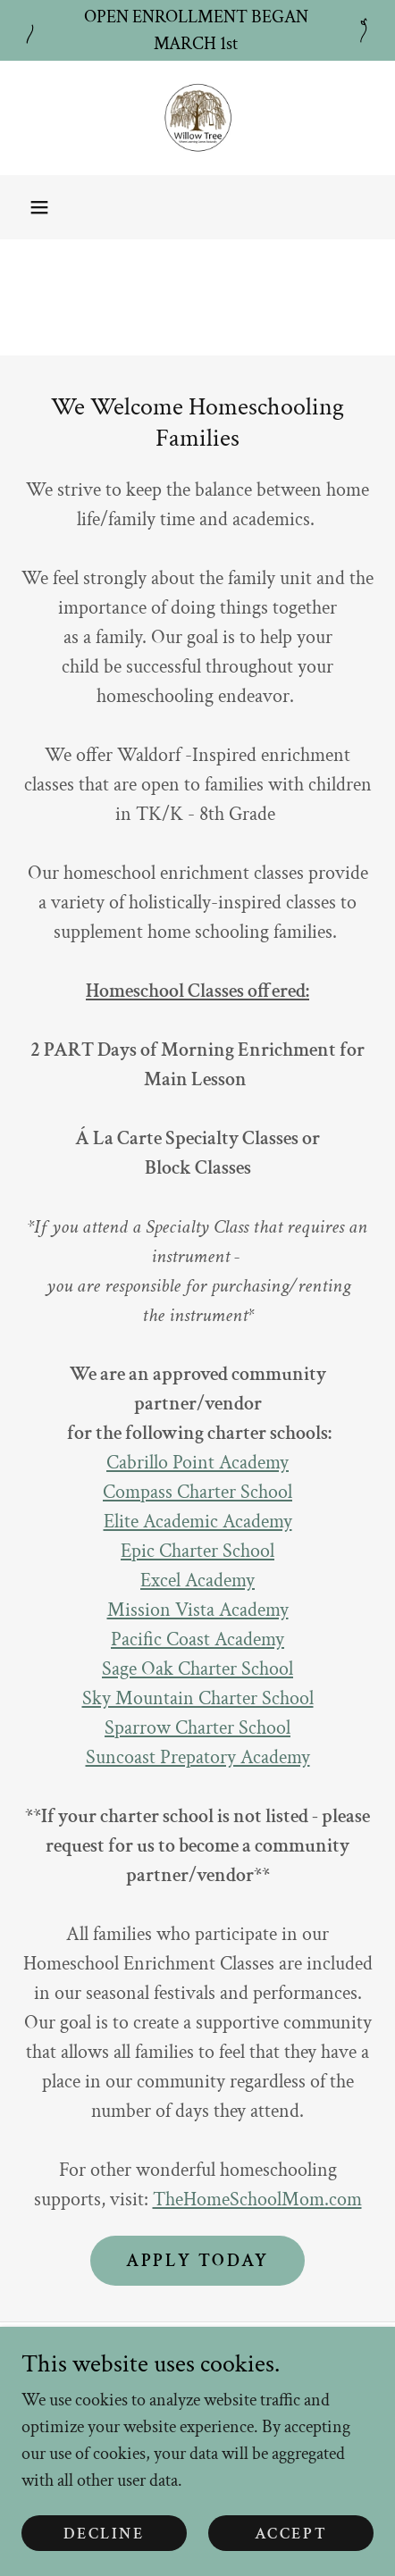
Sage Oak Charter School (197, 1669)
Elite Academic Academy (198, 1522)
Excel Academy (197, 1580)
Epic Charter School (197, 1551)
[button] (39, 207)
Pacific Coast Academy (197, 1639)
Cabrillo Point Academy (197, 1463)
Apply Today (197, 2260)
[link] (197, 118)
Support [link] (197, 2417)
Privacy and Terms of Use (197, 2370)
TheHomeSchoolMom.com (257, 2199)
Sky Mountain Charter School (198, 1698)
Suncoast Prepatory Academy (198, 1757)
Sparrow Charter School (197, 1728)
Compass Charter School (197, 1492)
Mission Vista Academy (198, 1610)
